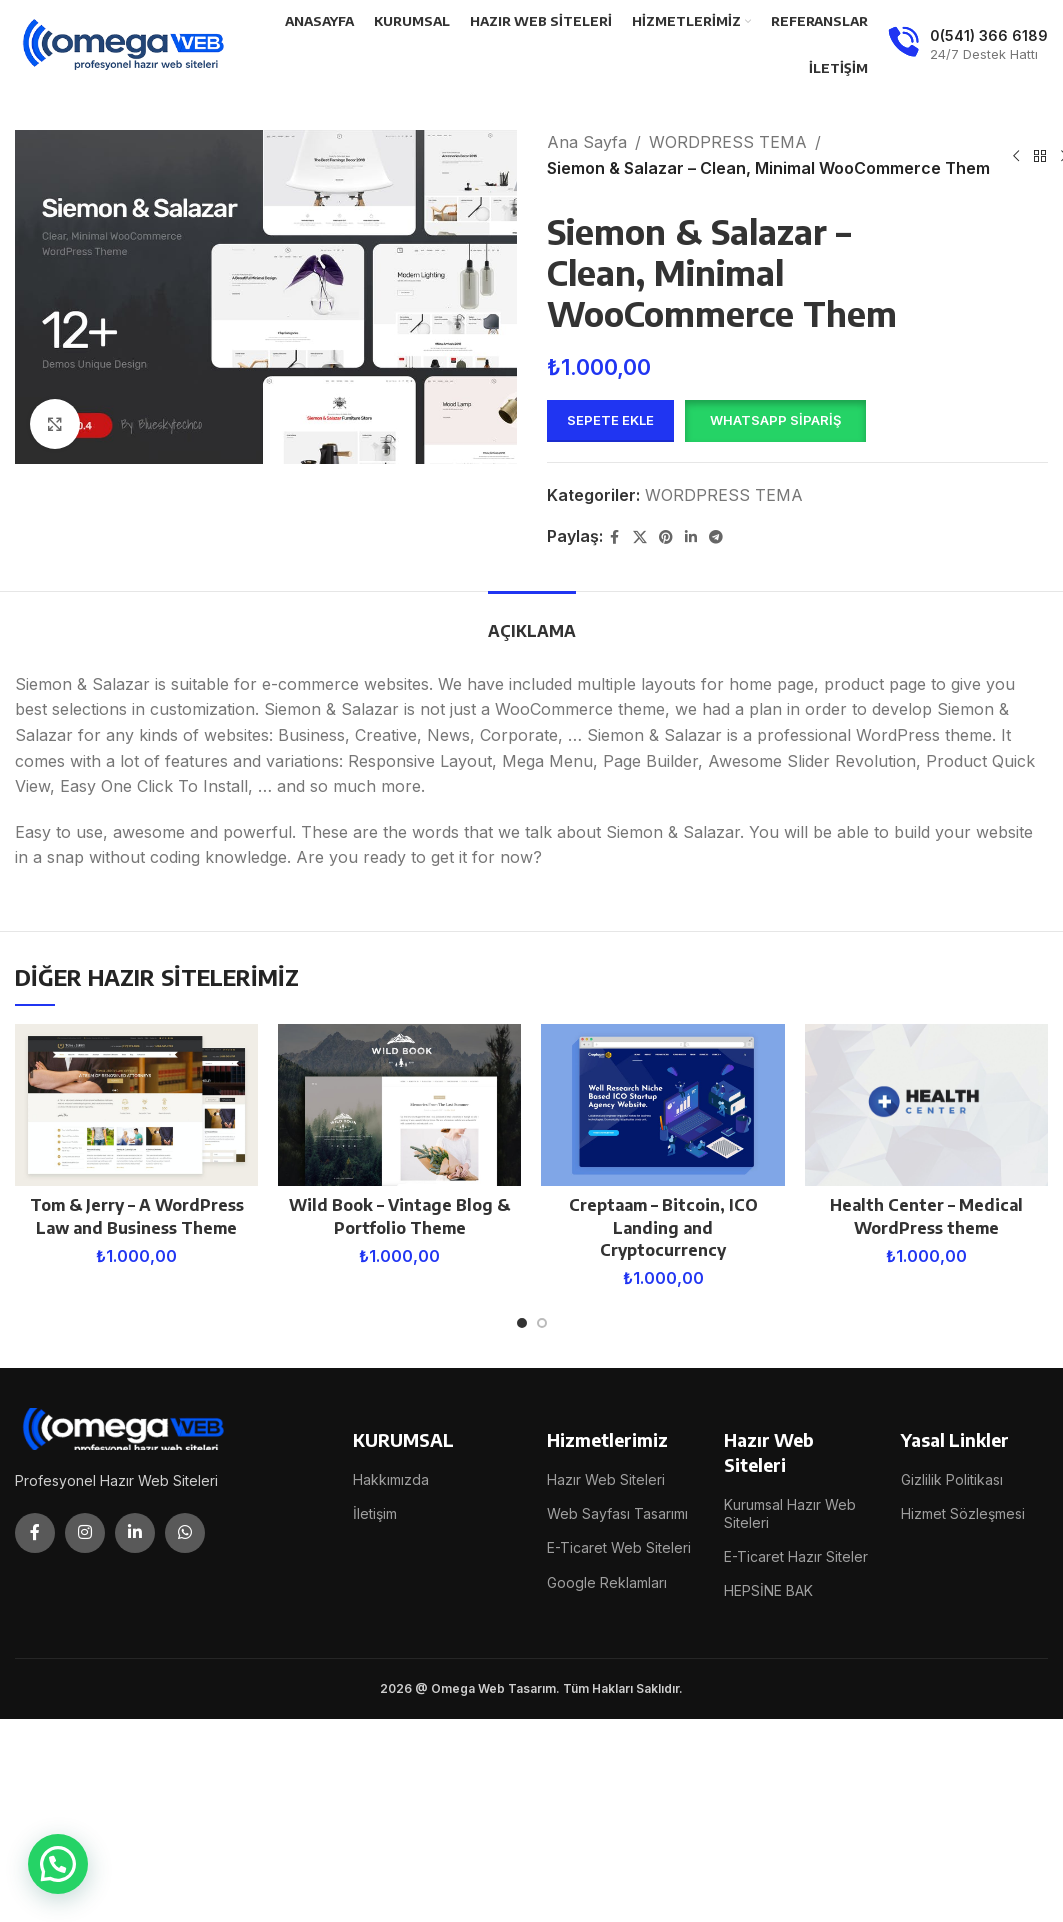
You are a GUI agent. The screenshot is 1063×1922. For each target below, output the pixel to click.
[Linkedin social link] (691, 537)
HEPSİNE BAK (768, 1590)
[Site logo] (125, 43)
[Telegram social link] (716, 537)
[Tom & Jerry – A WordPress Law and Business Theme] (136, 1105)
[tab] (532, 621)
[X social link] (640, 537)
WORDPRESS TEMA (728, 142)
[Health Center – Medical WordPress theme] (926, 1105)
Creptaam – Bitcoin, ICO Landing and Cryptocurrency (663, 1227)
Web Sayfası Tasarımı (617, 1513)
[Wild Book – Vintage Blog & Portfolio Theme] (399, 1105)
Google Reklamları (607, 1582)
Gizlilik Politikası (952, 1479)
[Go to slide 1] (522, 1323)
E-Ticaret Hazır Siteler (796, 1556)
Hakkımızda (391, 1479)
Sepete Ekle (610, 420)
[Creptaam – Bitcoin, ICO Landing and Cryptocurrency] (662, 1105)
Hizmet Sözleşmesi (963, 1513)
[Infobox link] (968, 45)
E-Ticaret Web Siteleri (619, 1547)
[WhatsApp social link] (185, 1533)
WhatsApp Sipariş (775, 420)
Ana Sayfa (587, 142)
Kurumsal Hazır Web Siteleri (790, 1513)
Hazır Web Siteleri (606, 1479)
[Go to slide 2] (542, 1323)
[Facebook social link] (615, 537)
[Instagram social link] (85, 1533)
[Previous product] (1016, 156)
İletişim (375, 1513)
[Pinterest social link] (666, 537)
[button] (775, 421)
